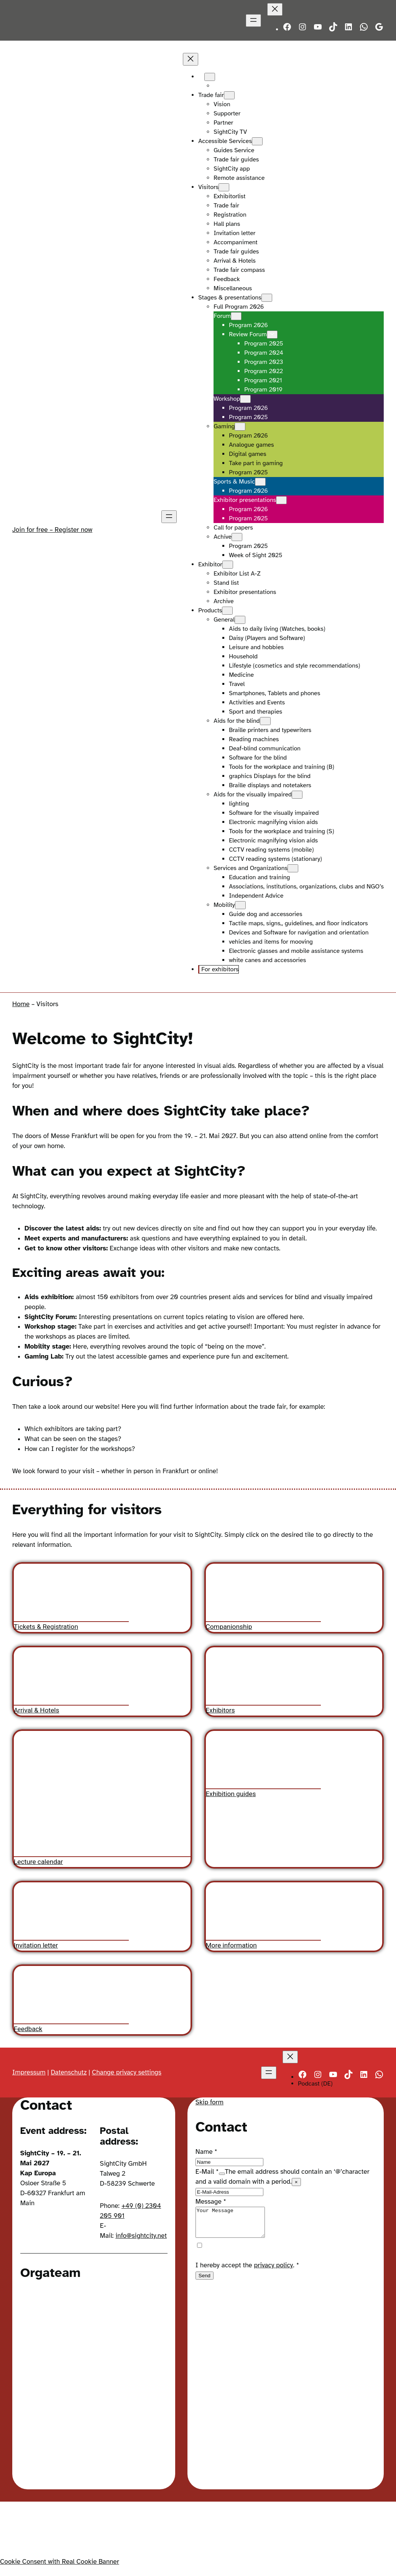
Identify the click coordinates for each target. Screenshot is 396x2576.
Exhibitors (220, 1710)
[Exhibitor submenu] (227, 565)
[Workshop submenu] (245, 399)
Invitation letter (36, 1945)
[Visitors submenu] (224, 187)
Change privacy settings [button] (126, 2072)
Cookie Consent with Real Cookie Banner (59, 2563)
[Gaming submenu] (240, 427)
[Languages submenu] (209, 77)
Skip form (209, 2102)
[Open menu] (253, 20)
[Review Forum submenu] (272, 335)
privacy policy (273, 2271)
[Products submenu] (227, 611)
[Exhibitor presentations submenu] (281, 500)
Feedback (28, 2029)
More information (231, 1945)
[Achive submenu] (237, 537)
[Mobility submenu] (240, 905)
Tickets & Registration (46, 1626)
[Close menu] (275, 9)
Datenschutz (69, 2072)
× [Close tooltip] (296, 2182)
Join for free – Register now (52, 530)
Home (21, 1004)
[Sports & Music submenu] (260, 482)
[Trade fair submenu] (229, 95)
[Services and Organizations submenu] (293, 868)
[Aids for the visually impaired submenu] (297, 795)
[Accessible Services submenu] (257, 141)
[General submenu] (240, 620)
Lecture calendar (38, 1861)
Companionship (229, 1626)
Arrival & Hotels (36, 1710)
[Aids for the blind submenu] (265, 721)
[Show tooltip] (222, 2174)
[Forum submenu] (236, 316)
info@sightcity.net (141, 2236)
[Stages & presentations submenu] (266, 298)
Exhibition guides (231, 1793)
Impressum (29, 2072)
